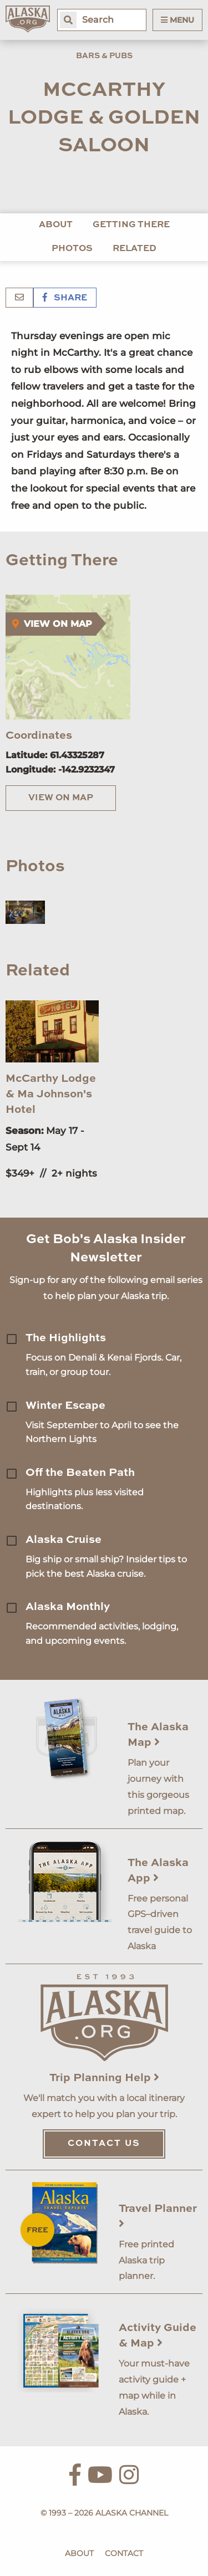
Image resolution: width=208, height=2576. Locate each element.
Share (65, 298)
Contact (124, 2553)
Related (134, 248)
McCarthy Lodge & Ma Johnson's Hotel (51, 1095)
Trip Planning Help (104, 2078)
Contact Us (104, 2143)
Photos (72, 248)
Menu (177, 20)
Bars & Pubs (104, 56)
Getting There (131, 225)
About (56, 225)
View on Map (60, 798)
